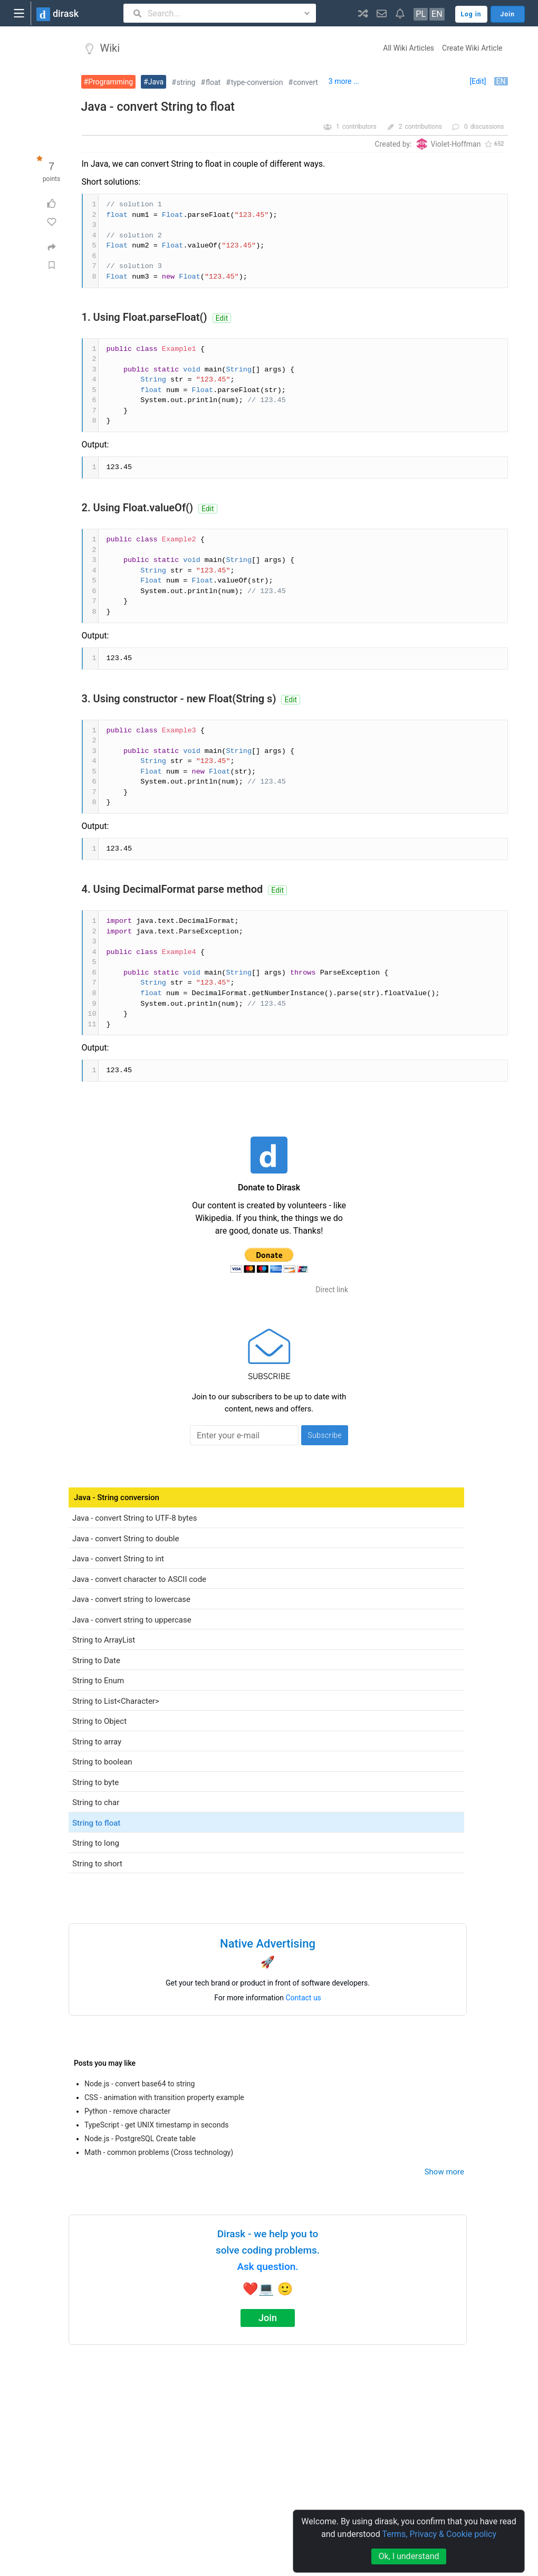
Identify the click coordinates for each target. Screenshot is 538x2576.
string (186, 82)
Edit (222, 318)
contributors (359, 126)
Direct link (331, 1289)
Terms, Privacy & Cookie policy (439, 2534)
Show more (444, 2172)
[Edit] (477, 81)
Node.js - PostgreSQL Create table (140, 2138)
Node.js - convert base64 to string (139, 2083)
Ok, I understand (408, 2556)
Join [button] (508, 14)
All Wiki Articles (408, 48)
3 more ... (344, 81)
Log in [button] (471, 14)
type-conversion (257, 82)
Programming (110, 82)
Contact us (303, 1997)
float (213, 82)
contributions (423, 126)
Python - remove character (127, 2111)
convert (305, 82)
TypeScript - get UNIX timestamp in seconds (156, 2125)
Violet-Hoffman (456, 144)
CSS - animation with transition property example (164, 2097)
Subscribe (325, 1435)
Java (156, 82)
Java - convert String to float (158, 107)
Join (267, 2317)
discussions (487, 126)
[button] (363, 13)
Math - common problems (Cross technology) (158, 2152)
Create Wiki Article (472, 48)
